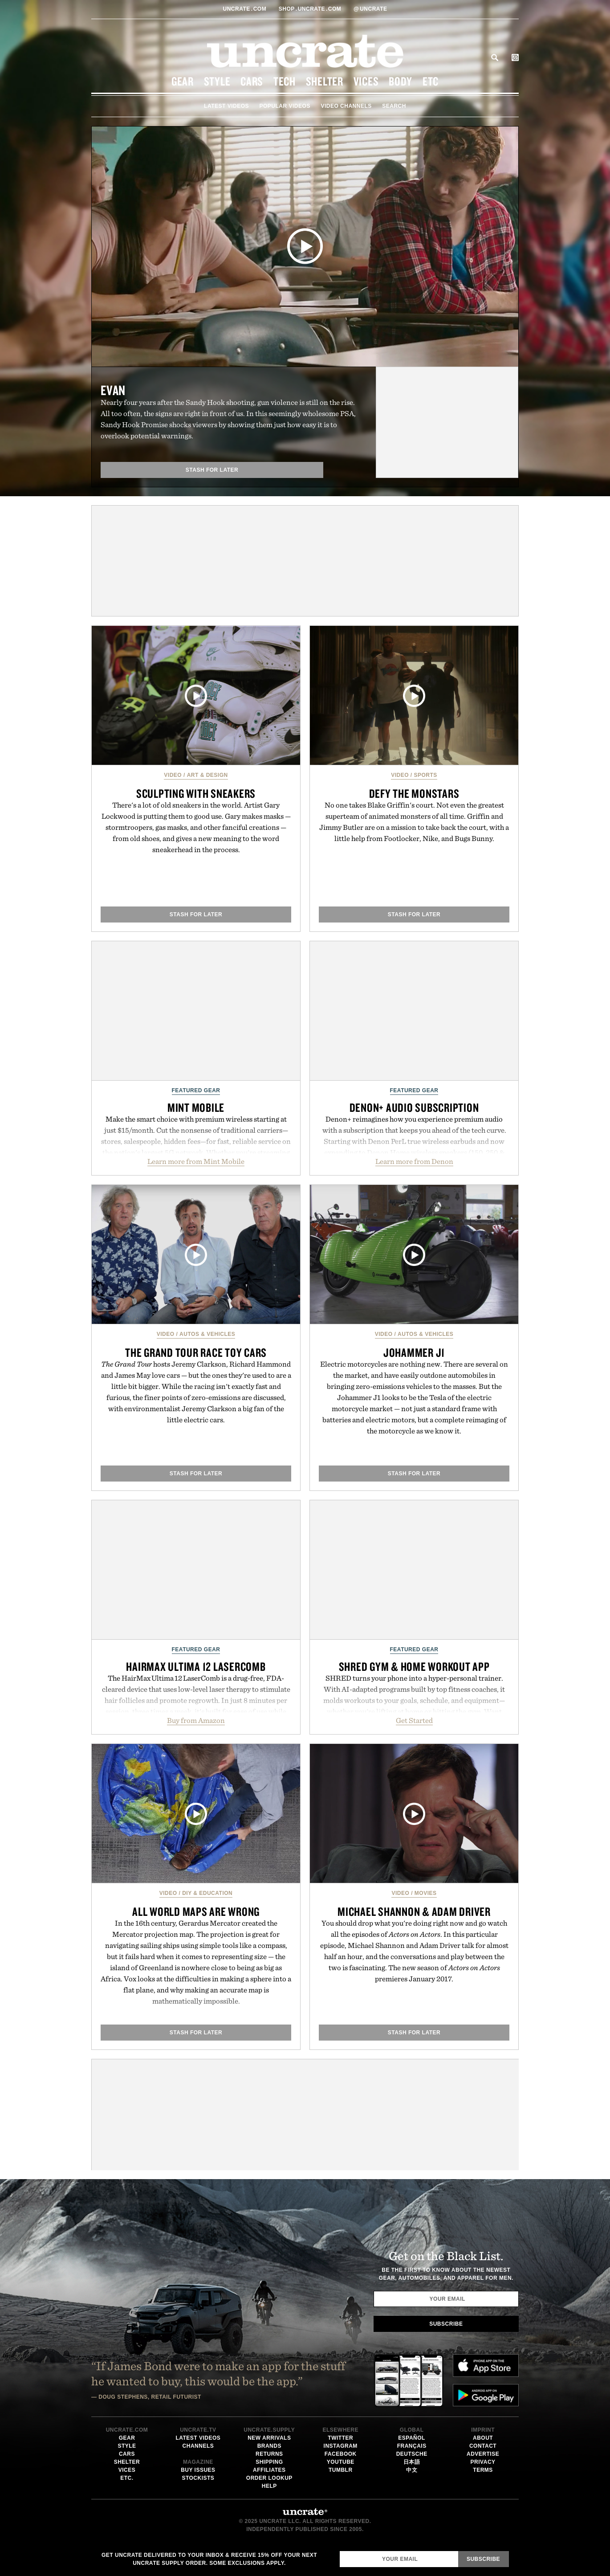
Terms (483, 2470)
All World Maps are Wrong (196, 1911)
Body (400, 81)
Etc (431, 81)
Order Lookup (269, 2478)
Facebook (341, 2454)
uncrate (370, 9)
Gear (182, 81)
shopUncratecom (311, 9)
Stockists (198, 2478)
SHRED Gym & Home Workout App (414, 1666)
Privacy (483, 2462)
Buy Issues (198, 2470)
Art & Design (207, 775)
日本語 (411, 2462)
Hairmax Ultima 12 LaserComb (195, 1666)
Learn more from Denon (414, 1161)
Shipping (269, 2462)
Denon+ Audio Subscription (414, 1107)
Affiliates (269, 2470)
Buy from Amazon (196, 1720)
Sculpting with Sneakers (196, 793)
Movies (426, 1893)
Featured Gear (196, 1090)
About (483, 2438)
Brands (269, 2446)
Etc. (126, 2478)
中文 (411, 2470)
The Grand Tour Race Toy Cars (196, 1352)
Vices (366, 81)
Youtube (340, 2462)
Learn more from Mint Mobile (195, 1161)
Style (217, 81)
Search (494, 57)
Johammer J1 (414, 1352)
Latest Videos (226, 106)
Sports (425, 775)
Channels (198, 2446)
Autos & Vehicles (207, 1334)
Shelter (324, 81)
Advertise (483, 2454)
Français (412, 2446)
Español (411, 2438)
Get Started (414, 1720)
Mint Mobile (195, 1107)
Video (173, 775)
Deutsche (411, 2454)
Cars (251, 81)
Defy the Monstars (414, 793)
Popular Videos (285, 106)
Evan (113, 390)
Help (269, 2486)
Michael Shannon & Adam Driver (414, 1911)
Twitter (340, 2438)
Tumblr (341, 2470)
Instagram (341, 2446)
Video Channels (346, 106)
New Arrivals (269, 2438)
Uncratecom (245, 9)
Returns (269, 2454)
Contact (482, 2446)
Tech (284, 81)
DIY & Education (207, 1893)
